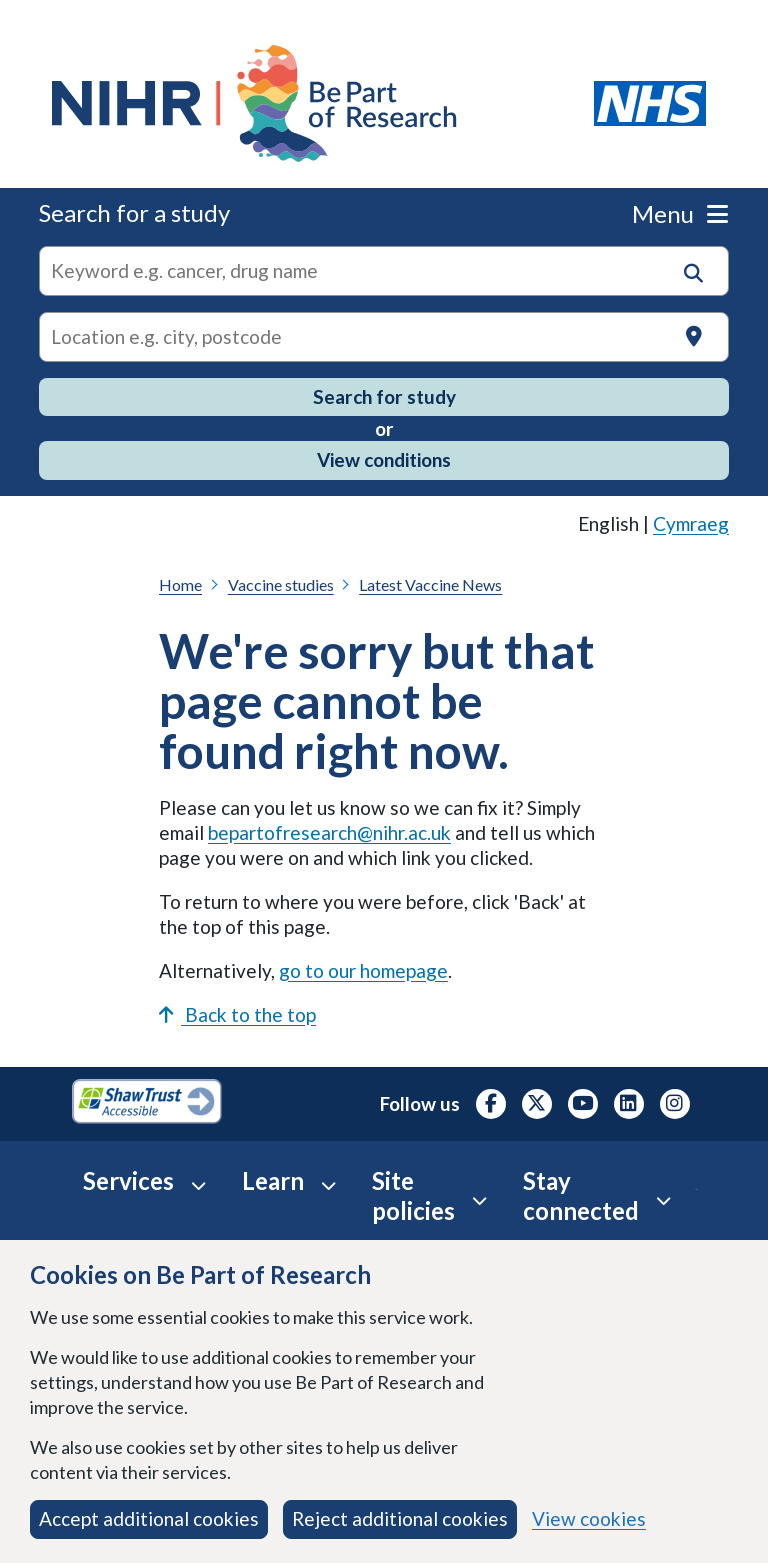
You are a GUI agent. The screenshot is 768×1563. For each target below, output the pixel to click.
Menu (680, 213)
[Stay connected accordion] (663, 1200)
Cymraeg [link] (691, 523)
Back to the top (237, 1014)
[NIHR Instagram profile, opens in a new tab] (675, 1104)
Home (180, 584)
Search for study (384, 396)
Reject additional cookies (400, 1518)
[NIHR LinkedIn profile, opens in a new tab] (629, 1104)
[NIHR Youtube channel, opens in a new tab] (583, 1104)
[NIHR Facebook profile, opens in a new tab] (491, 1104)
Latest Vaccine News (430, 584)
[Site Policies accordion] (479, 1200)
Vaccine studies (281, 584)
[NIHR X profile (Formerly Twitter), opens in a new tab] (537, 1104)
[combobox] (384, 271)
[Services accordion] (198, 1185)
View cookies (589, 1518)
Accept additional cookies (149, 1518)
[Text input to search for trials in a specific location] (384, 337)
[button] (693, 273)
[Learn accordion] (328, 1185)
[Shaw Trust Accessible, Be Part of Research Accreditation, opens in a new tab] (147, 1104)
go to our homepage (363, 970)
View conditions (384, 459)
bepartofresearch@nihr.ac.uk (329, 832)
